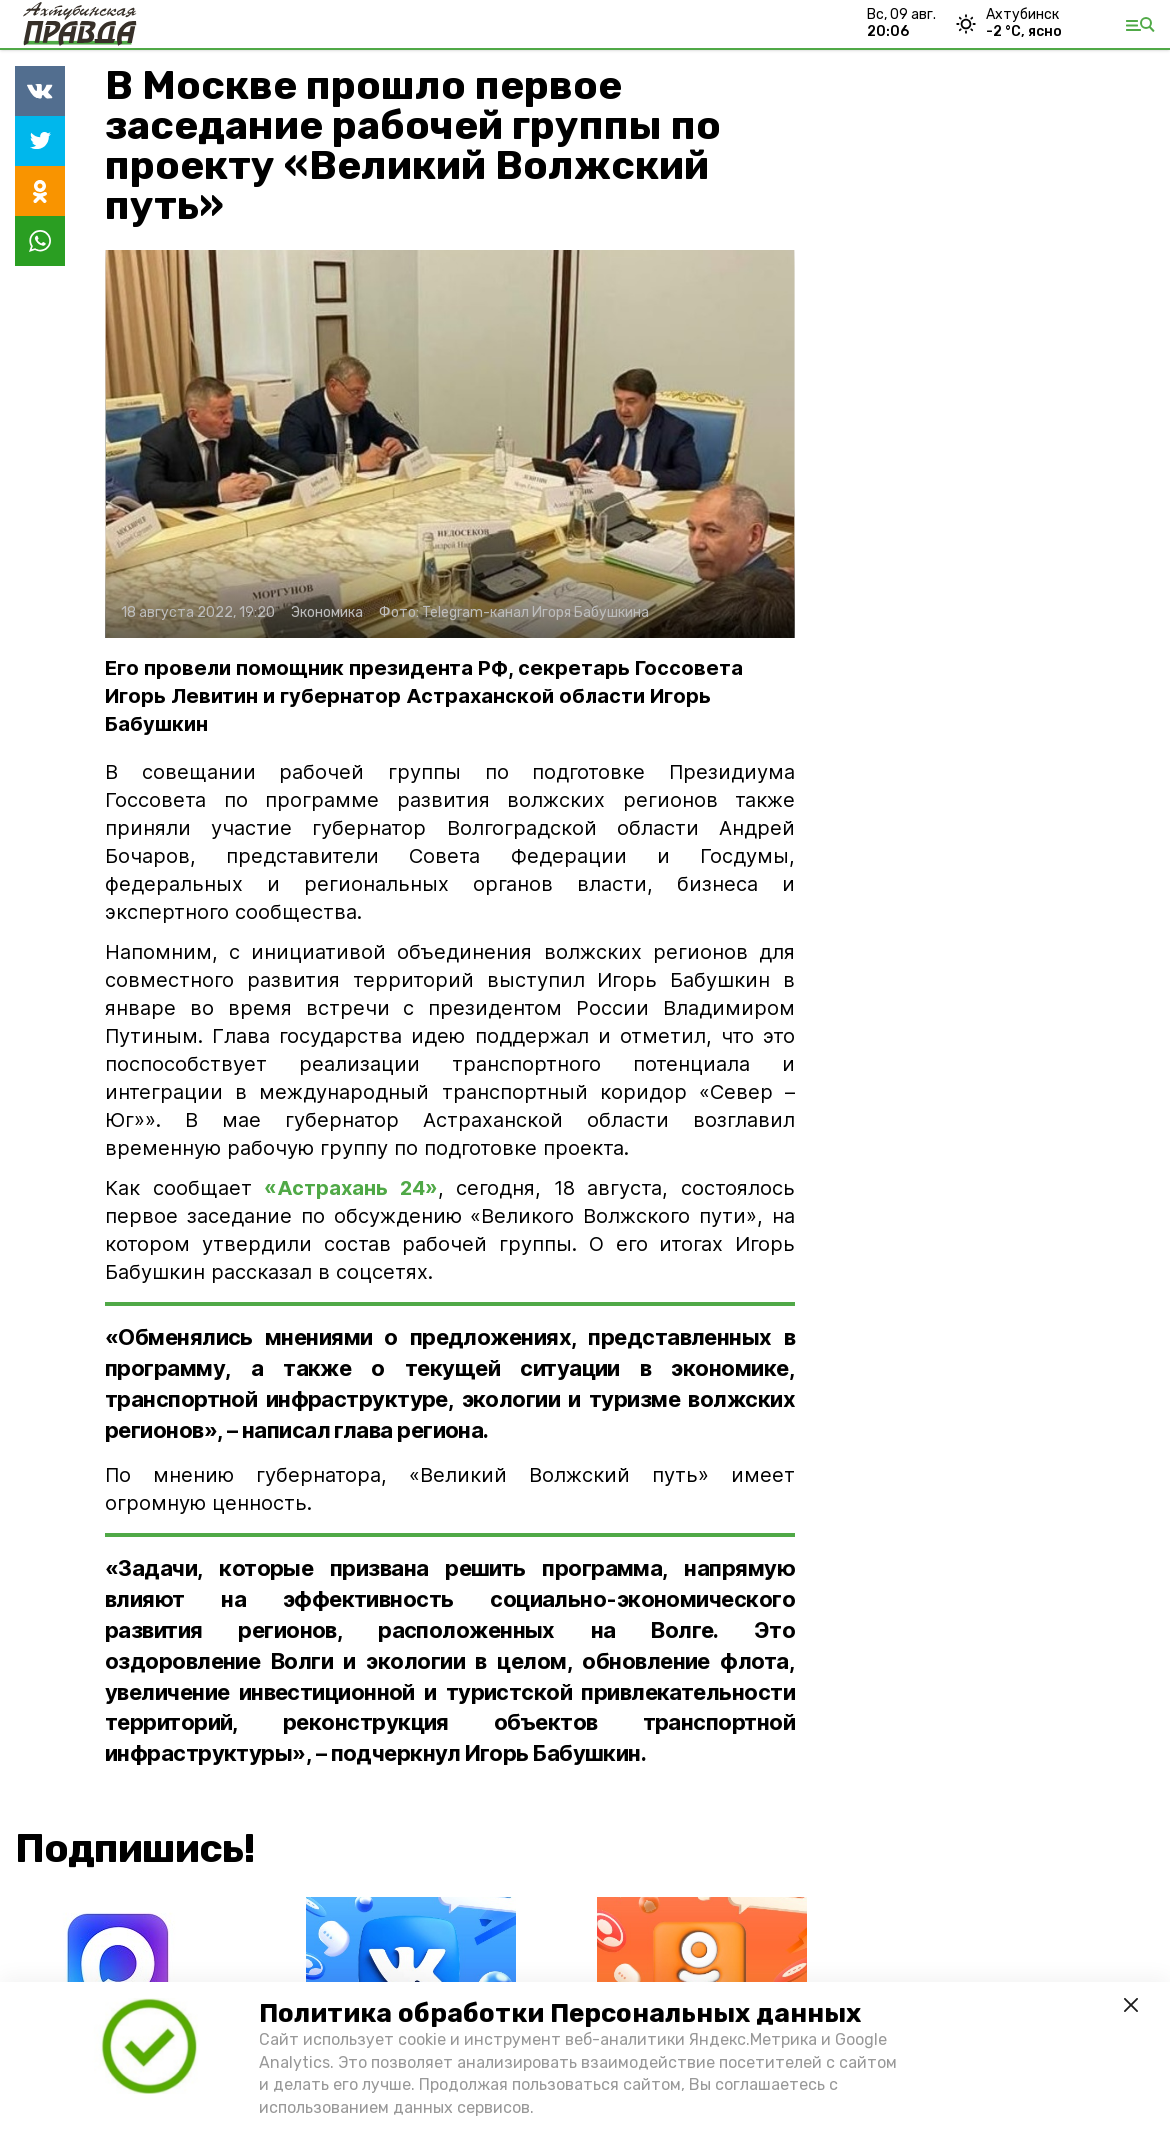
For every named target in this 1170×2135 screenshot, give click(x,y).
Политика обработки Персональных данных (560, 2013)
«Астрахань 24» (351, 1188)
